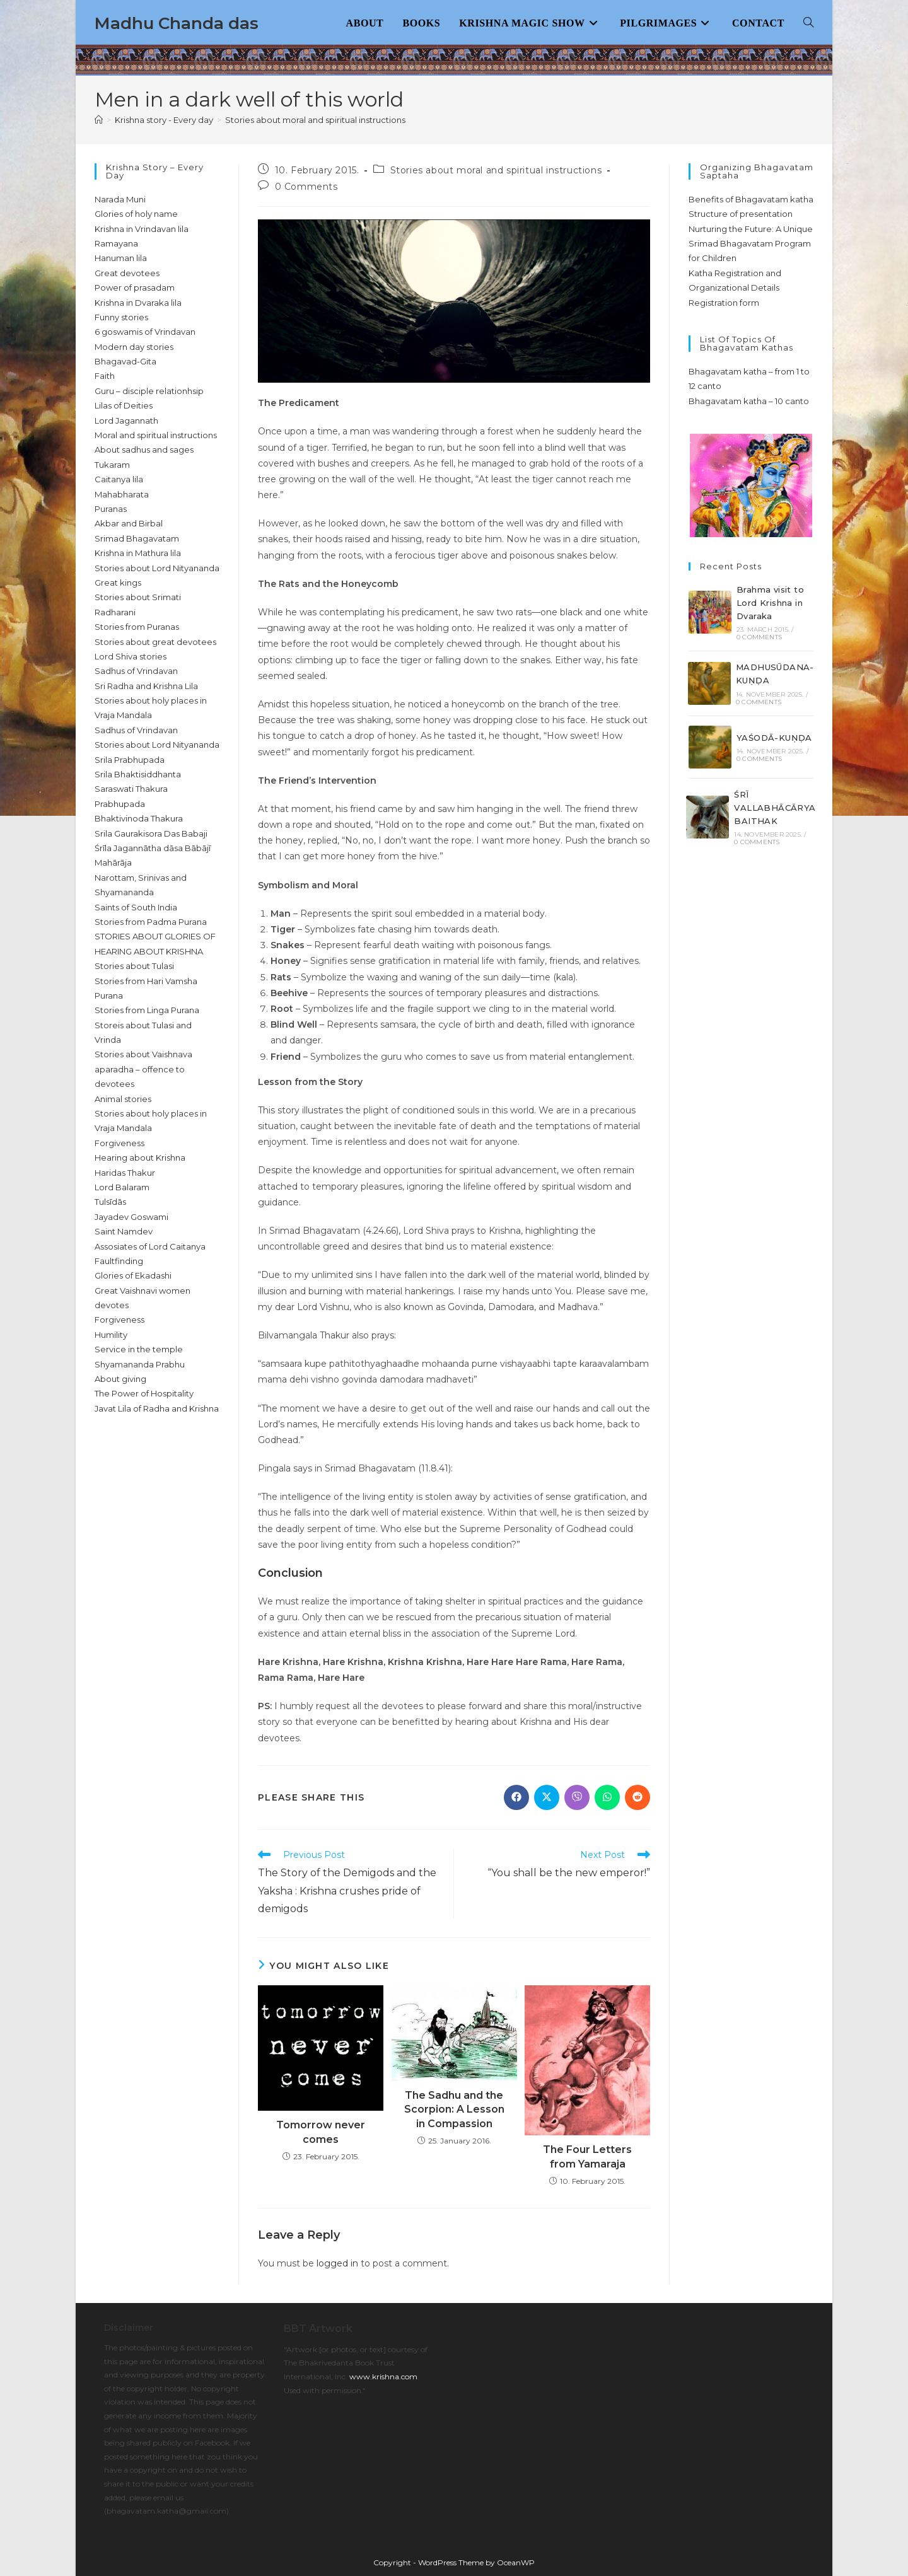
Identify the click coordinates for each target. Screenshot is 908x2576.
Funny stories (121, 317)
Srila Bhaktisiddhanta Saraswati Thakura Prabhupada (138, 789)
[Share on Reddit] (637, 1797)
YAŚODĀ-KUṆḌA (774, 738)
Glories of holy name (136, 214)
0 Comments (306, 186)
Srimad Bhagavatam (137, 538)
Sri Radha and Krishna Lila (146, 686)
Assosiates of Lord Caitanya (150, 1246)
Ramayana (116, 243)
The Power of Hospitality (144, 1393)
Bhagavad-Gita (125, 361)
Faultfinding (119, 1261)
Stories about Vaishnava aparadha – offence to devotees (143, 1069)
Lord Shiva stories (130, 656)
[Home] (99, 120)
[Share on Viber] (577, 1797)
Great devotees (127, 273)
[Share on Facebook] (516, 1797)
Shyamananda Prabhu (140, 1364)
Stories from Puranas (137, 627)
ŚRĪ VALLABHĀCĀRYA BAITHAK (774, 807)
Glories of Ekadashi (133, 1275)
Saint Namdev (124, 1231)
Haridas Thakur (125, 1173)
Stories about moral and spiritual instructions (315, 120)
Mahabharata (122, 494)
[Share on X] (546, 1797)
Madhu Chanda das (177, 23)
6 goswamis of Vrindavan (145, 332)
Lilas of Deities (124, 405)
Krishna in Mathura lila (138, 553)
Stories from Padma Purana (151, 922)
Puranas (111, 509)
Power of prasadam (135, 287)
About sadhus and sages (144, 449)
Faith (105, 376)
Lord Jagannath (126, 420)
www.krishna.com (383, 2376)
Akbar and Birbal (129, 523)
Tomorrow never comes (320, 2132)
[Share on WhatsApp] (607, 1797)
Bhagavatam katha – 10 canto (749, 401)
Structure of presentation (741, 214)
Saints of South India (136, 907)
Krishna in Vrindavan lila (142, 229)
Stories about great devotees (155, 642)
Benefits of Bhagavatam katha (751, 199)
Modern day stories (134, 347)
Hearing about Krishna (140, 1157)
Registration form (724, 303)
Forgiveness (119, 1143)
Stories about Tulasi (134, 966)
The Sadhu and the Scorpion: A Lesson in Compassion (454, 2109)
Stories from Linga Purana (147, 1010)
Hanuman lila (121, 258)
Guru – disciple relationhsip (149, 391)
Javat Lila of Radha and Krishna (157, 1408)
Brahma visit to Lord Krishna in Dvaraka (770, 602)
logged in (337, 2263)
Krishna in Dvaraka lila (138, 303)
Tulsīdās (110, 1202)
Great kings (118, 582)
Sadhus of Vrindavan (136, 671)
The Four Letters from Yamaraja (587, 2156)
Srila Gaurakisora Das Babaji (151, 833)
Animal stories (123, 1099)
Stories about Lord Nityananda (157, 568)
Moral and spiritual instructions (156, 435)
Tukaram (112, 465)
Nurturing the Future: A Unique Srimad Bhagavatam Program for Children (751, 244)
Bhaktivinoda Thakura (139, 818)
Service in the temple (139, 1349)
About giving (120, 1379)
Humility (111, 1335)
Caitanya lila (119, 479)
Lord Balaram (122, 1187)
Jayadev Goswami (131, 1217)
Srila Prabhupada (130, 760)
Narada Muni (120, 199)
